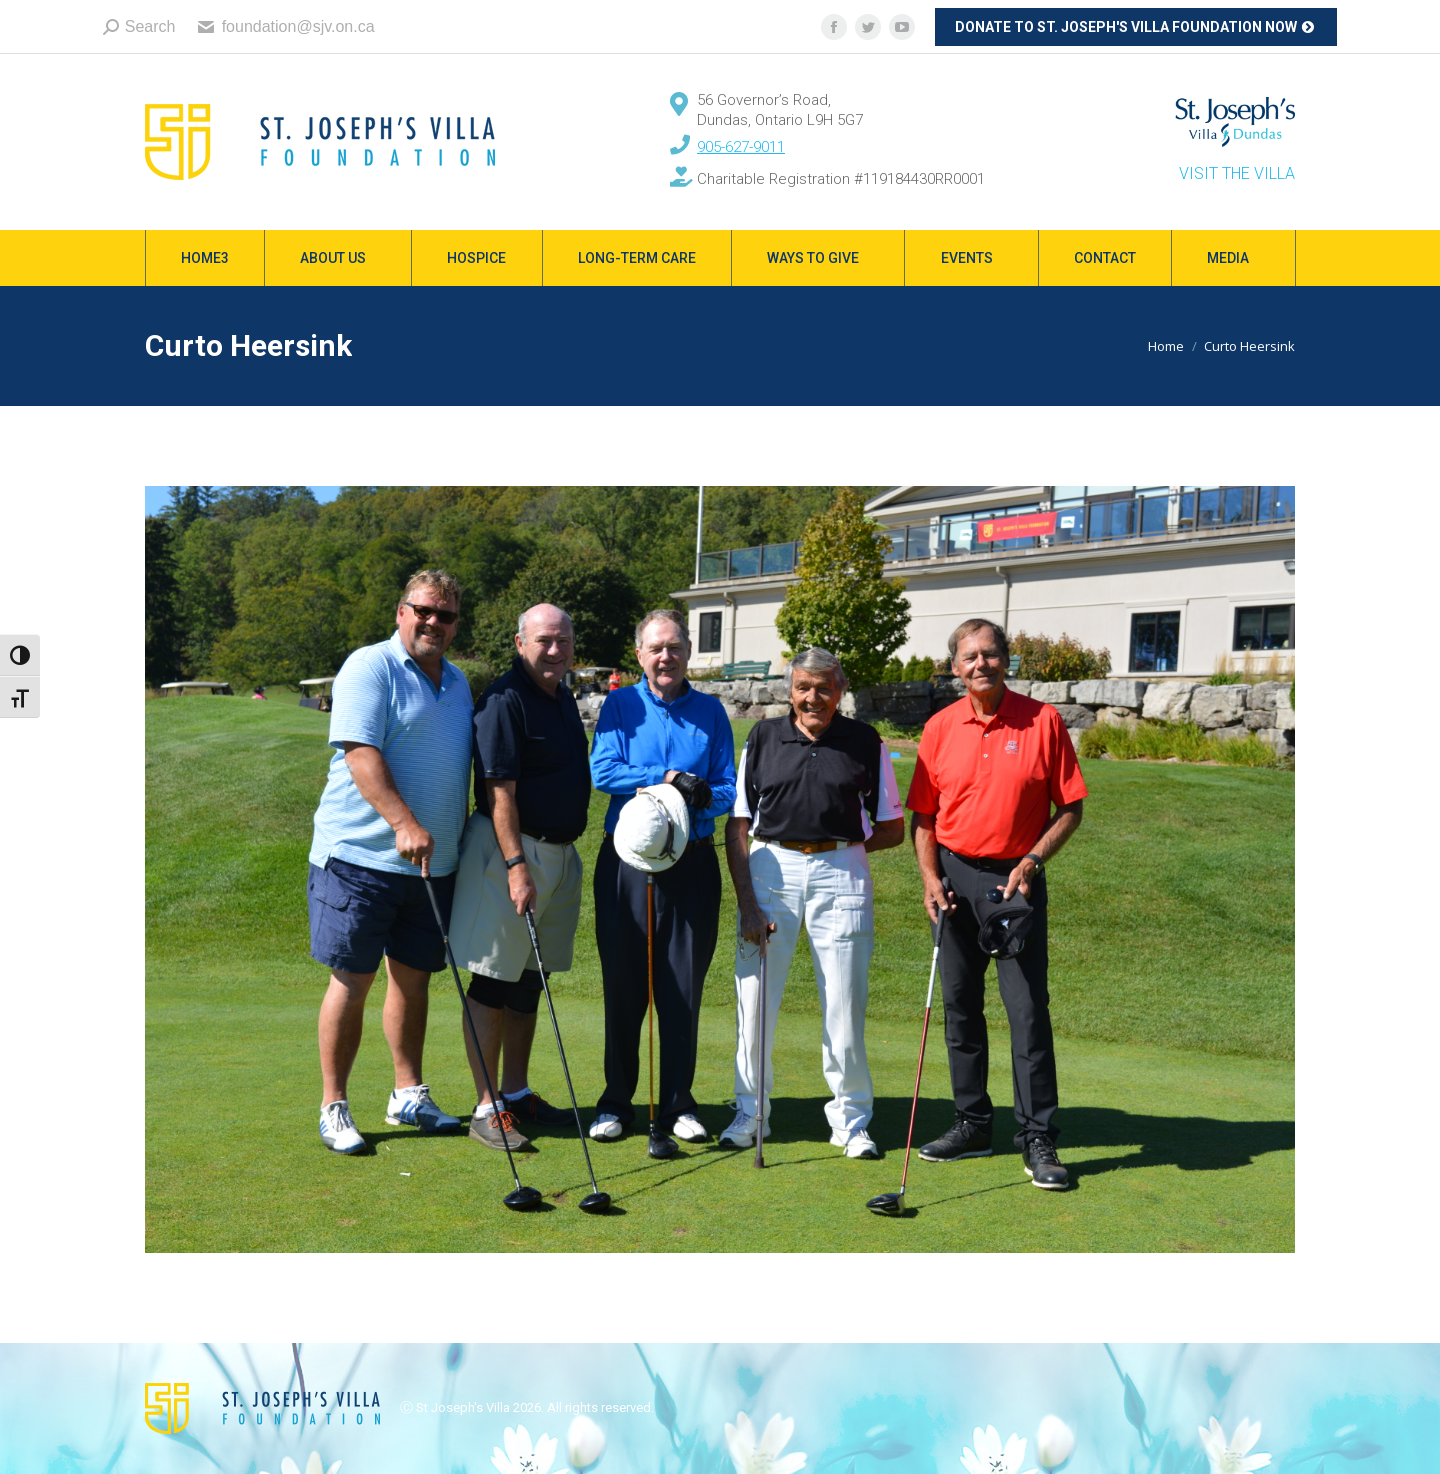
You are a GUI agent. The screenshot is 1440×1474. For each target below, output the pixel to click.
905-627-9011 (741, 147)
